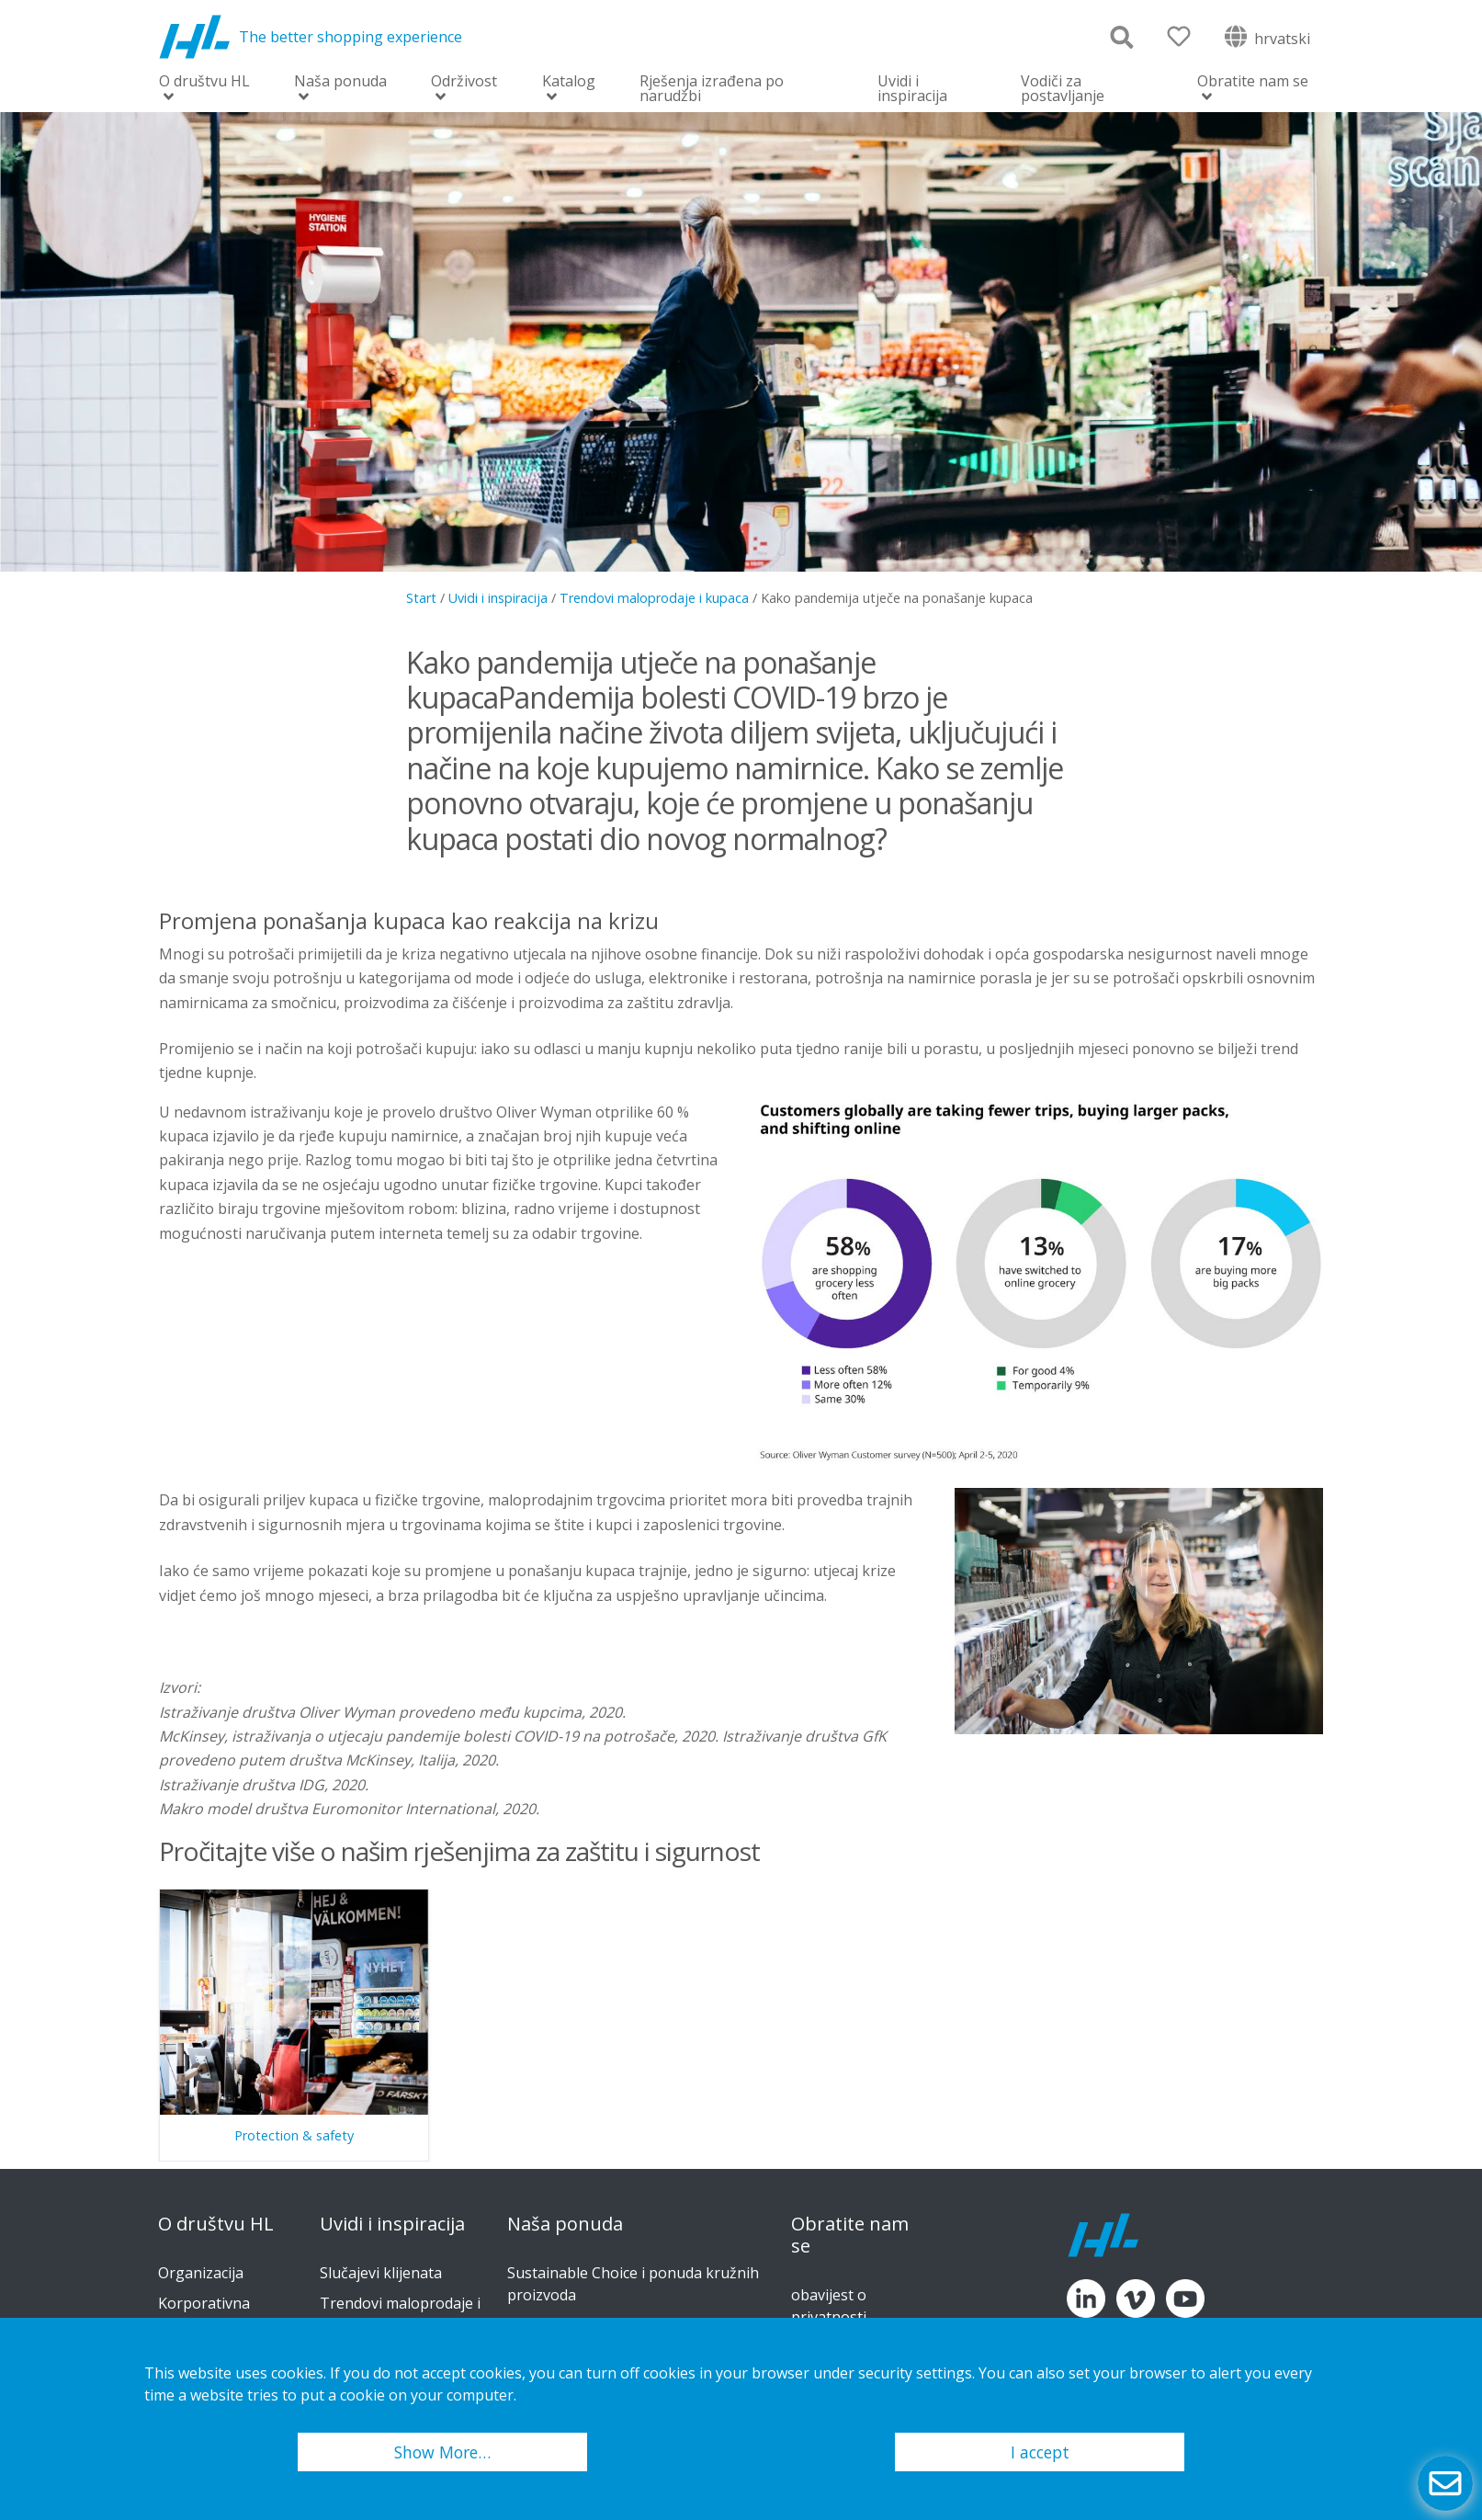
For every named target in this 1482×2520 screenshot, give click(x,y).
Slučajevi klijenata (381, 2273)
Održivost (464, 82)
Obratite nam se (1252, 82)
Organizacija (200, 2273)
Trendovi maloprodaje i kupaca (654, 598)
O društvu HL (204, 82)
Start (421, 598)
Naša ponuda (340, 82)
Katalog (568, 82)
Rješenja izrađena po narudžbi (711, 88)
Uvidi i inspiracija (912, 88)
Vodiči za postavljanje (1062, 88)
